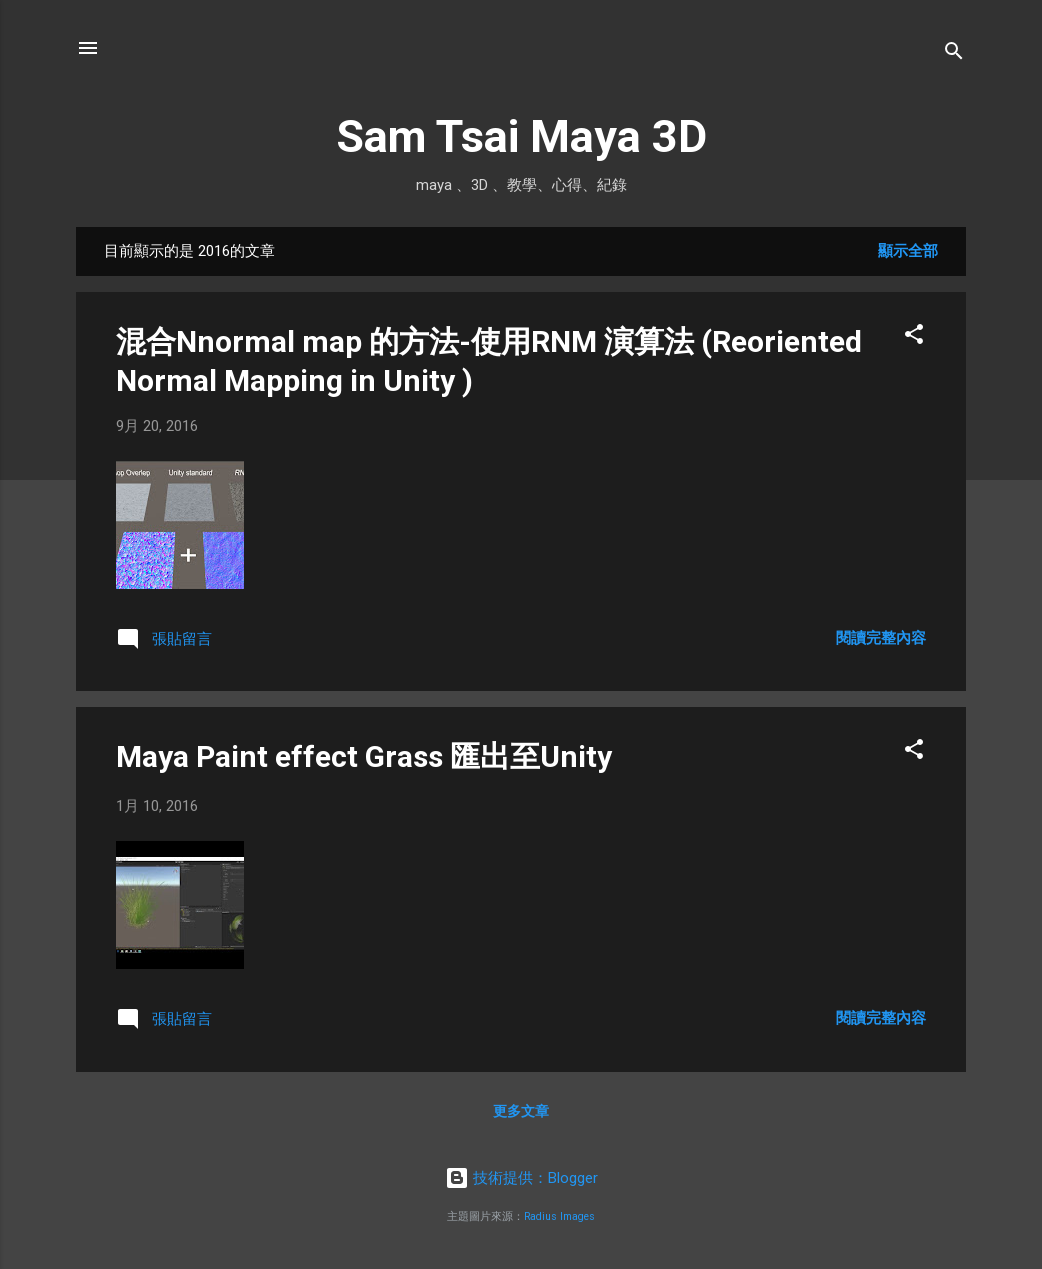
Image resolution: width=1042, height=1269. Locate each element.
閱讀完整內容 (881, 638)
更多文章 (521, 1111)
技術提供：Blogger (521, 1178)
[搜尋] (954, 54)
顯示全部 (908, 251)
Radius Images (559, 1216)
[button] (914, 337)
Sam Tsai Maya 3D (521, 136)
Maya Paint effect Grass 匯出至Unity (364, 756)
